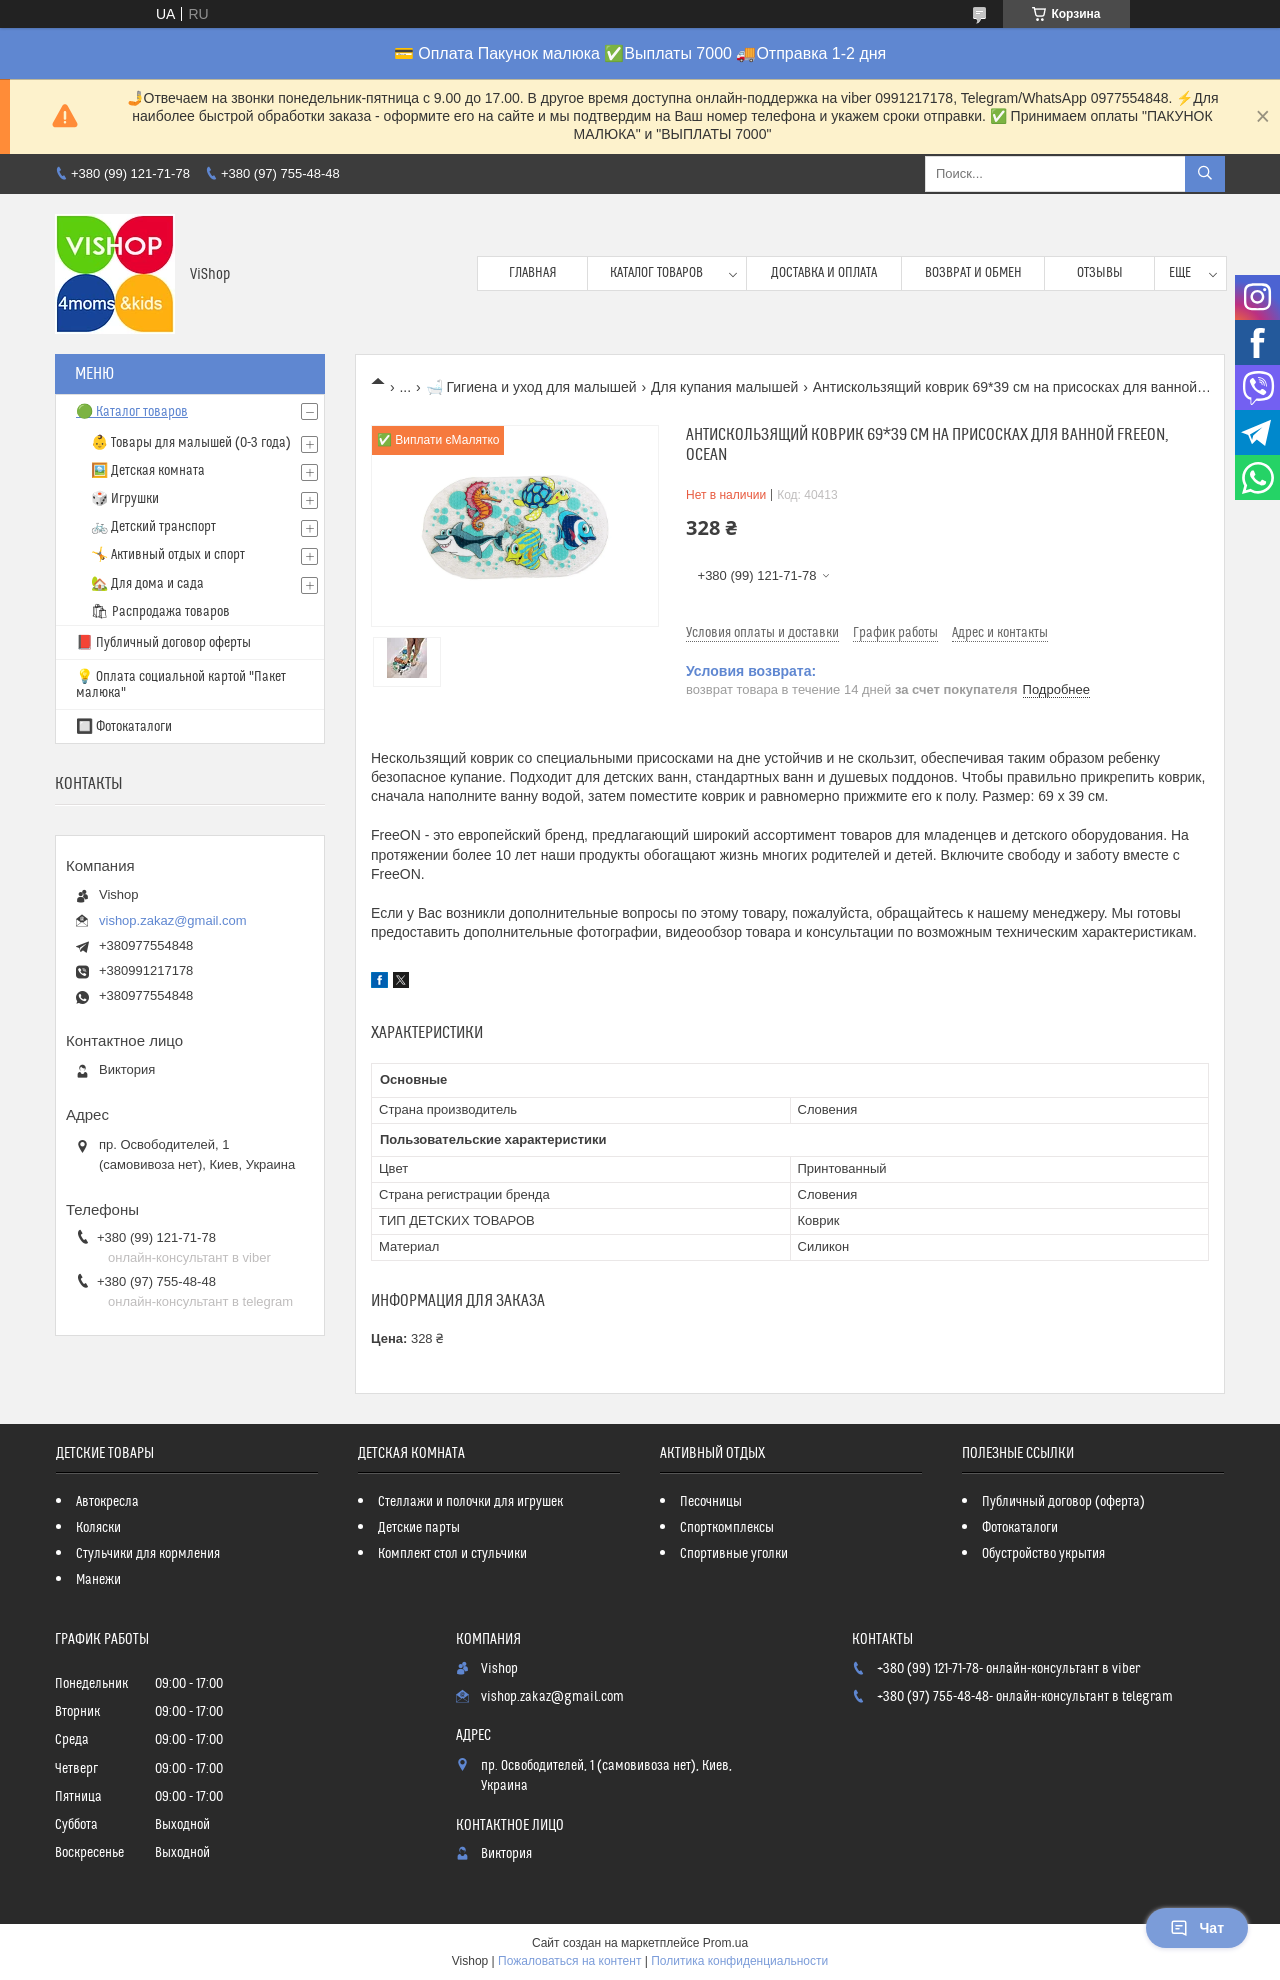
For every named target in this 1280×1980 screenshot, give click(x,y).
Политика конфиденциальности (739, 1961)
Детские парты (419, 1528)
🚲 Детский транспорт (153, 527)
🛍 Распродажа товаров (160, 612)
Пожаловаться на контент (569, 1961)
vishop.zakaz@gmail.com (173, 920)
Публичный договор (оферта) (1063, 1502)
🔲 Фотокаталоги (124, 727)
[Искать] (1205, 174)
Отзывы (1100, 273)
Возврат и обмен (973, 273)
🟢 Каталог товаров (132, 412)
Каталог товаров (656, 273)
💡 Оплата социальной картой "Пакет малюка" (181, 685)
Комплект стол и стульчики (452, 1554)
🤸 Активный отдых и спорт (168, 555)
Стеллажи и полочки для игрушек (470, 1502)
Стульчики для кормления (148, 1554)
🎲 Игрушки (125, 499)
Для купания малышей (724, 387)
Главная (533, 273)
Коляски (98, 1528)
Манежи (98, 1580)
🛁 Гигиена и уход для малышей (531, 387)
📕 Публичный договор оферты (163, 643)
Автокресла (107, 1502)
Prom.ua (725, 1943)
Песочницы (711, 1502)
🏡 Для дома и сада (147, 584)
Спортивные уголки (734, 1554)
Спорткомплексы (727, 1528)
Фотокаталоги (1020, 1528)
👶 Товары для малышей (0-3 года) (191, 443)
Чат (1197, 1928)
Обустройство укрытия (1043, 1554)
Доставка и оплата (824, 273)
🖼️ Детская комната (148, 471)
